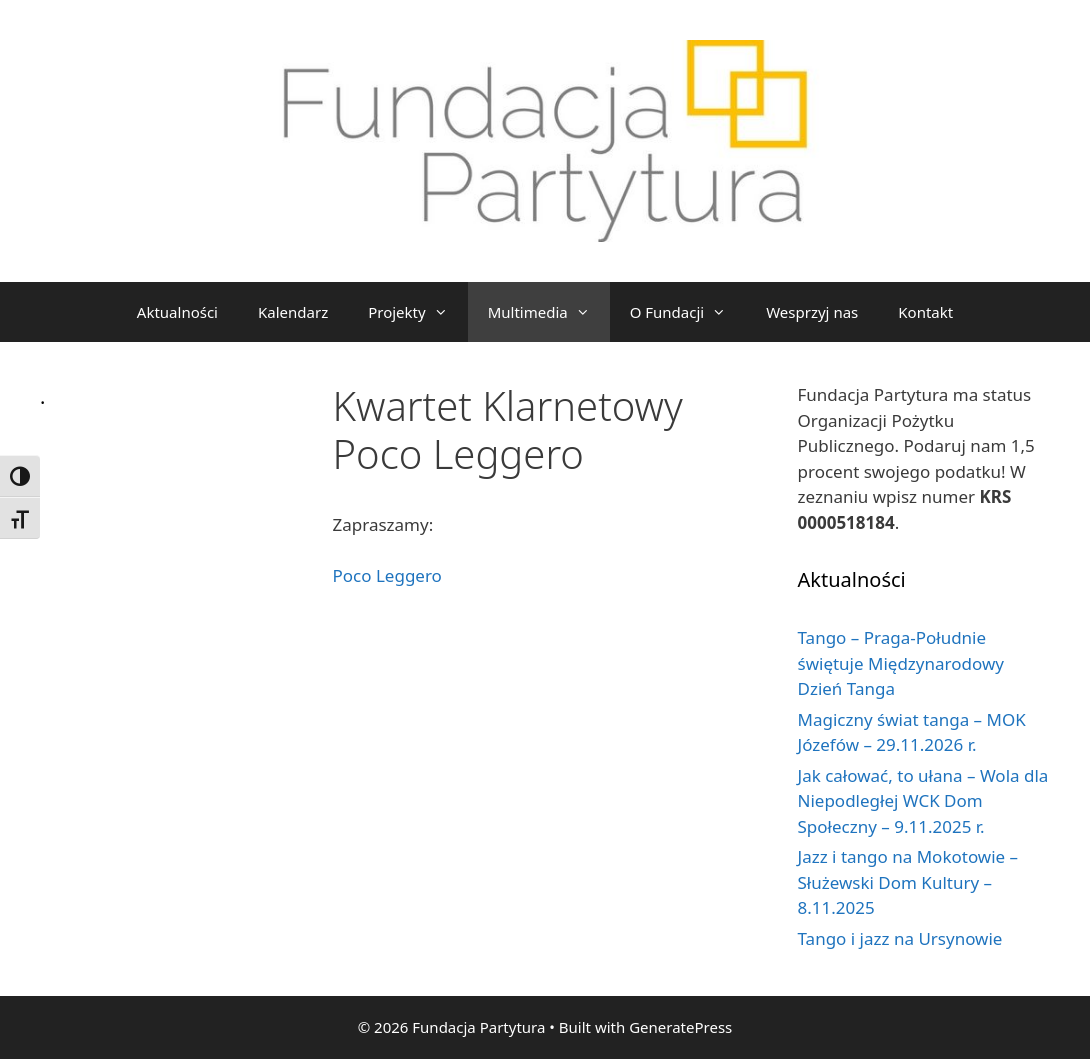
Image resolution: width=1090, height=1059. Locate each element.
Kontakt (925, 312)
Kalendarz (293, 312)
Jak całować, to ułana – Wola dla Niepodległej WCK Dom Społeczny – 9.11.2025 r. (923, 801)
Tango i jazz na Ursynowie (900, 938)
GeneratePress (680, 1027)
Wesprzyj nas (812, 312)
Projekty (417, 312)
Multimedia (549, 312)
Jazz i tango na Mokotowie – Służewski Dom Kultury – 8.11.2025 (908, 882)
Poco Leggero (387, 575)
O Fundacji (688, 312)
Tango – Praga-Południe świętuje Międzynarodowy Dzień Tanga (901, 663)
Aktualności (177, 312)
